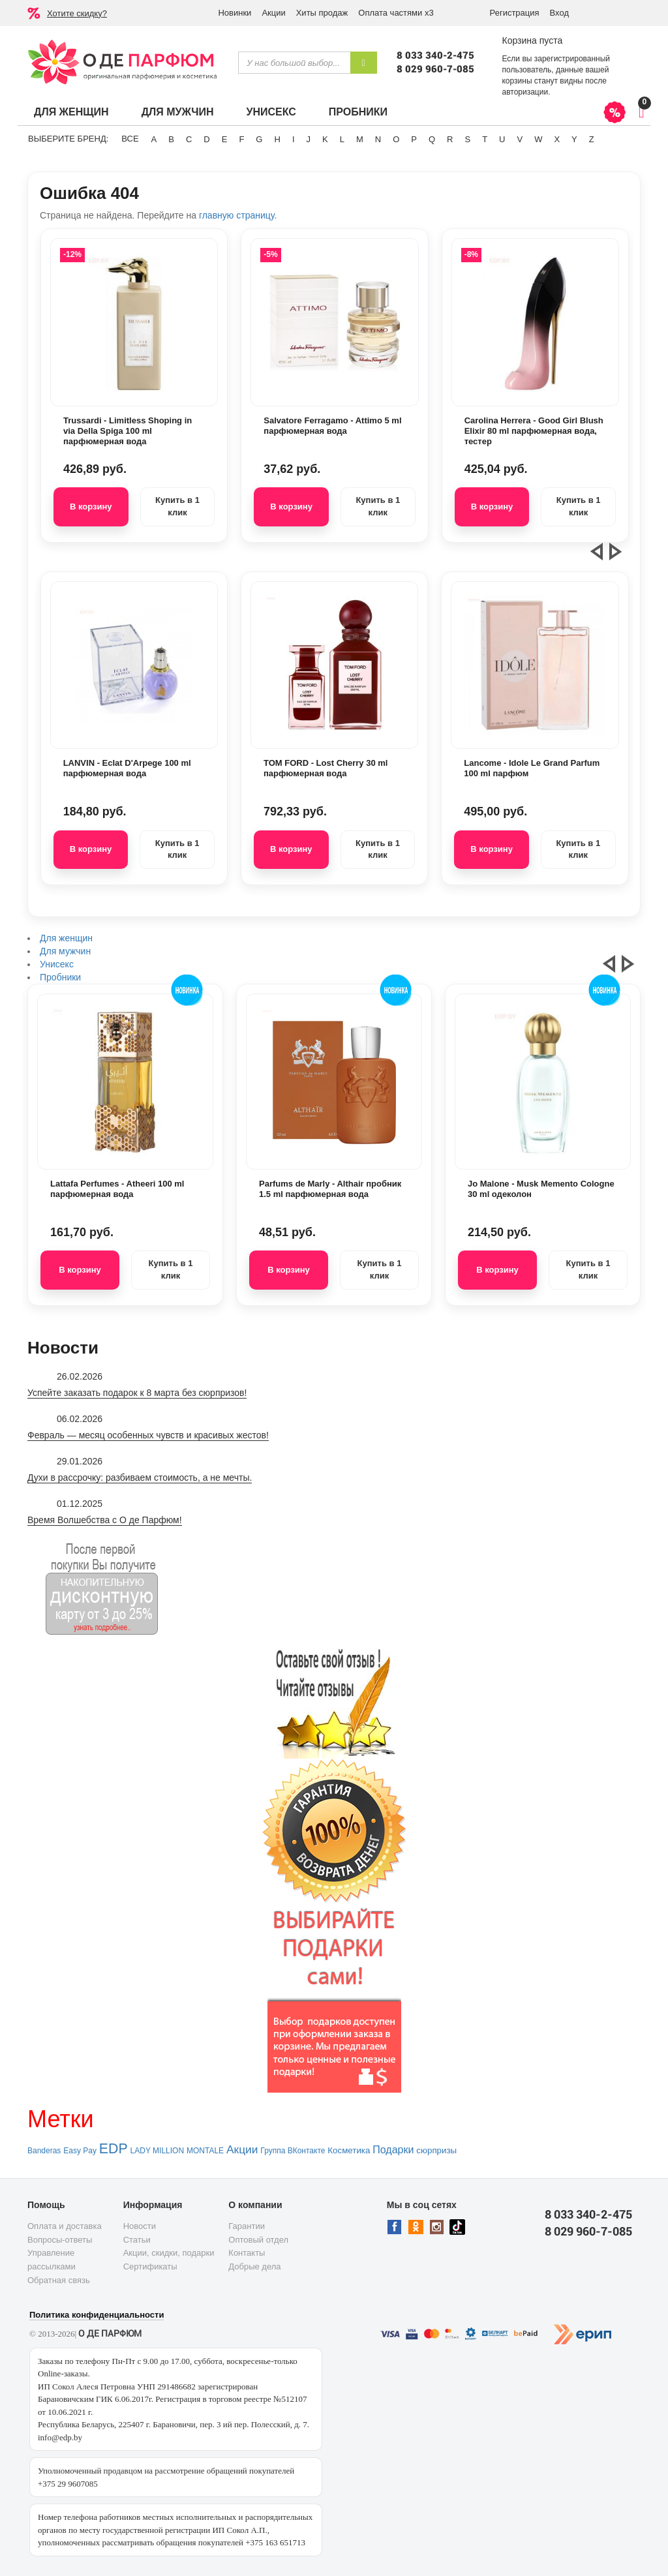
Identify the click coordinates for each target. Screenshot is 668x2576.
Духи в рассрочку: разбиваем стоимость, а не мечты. (139, 1477)
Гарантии (246, 2226)
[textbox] (294, 63)
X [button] (557, 139)
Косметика (348, 2150)
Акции (273, 13)
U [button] (502, 139)
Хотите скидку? (77, 13)
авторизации (525, 92)
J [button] (309, 139)
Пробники (358, 111)
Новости (139, 2226)
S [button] (467, 139)
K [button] (325, 139)
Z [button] (591, 139)
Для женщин (71, 111)
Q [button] (432, 139)
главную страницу (236, 215)
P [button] (414, 139)
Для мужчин (178, 111)
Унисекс (271, 111)
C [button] (189, 139)
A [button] (154, 139)
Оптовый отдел (258, 2240)
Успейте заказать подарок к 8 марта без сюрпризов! (137, 1392)
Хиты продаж (322, 13)
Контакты (246, 2253)
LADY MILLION (157, 2150)
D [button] (206, 139)
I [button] (293, 139)
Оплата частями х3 (395, 13)
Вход (559, 13)
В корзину (91, 506)
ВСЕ (129, 139)
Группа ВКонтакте (292, 2150)
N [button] (378, 139)
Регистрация (514, 13)
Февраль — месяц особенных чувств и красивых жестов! (148, 1435)
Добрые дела (254, 2266)
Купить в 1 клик (177, 506)
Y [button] (574, 139)
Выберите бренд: (68, 139)
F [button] (241, 139)
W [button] (538, 139)
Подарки (393, 2149)
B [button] (171, 139)
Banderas (44, 2150)
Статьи (137, 2240)
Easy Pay (80, 2150)
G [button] (259, 139)
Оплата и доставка (64, 2226)
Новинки (234, 13)
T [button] (484, 139)
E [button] (225, 139)
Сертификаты (150, 2266)
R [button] (450, 139)
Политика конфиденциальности (96, 2315)
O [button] (396, 139)
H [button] (277, 139)
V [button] (520, 139)
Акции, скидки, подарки (169, 2253)
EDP (113, 2149)
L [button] (342, 139)
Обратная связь (58, 2280)
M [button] (359, 139)
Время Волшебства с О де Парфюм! (104, 1520)
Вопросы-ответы (59, 2240)
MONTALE (205, 2150)
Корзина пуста (532, 40)
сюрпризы (436, 2150)
